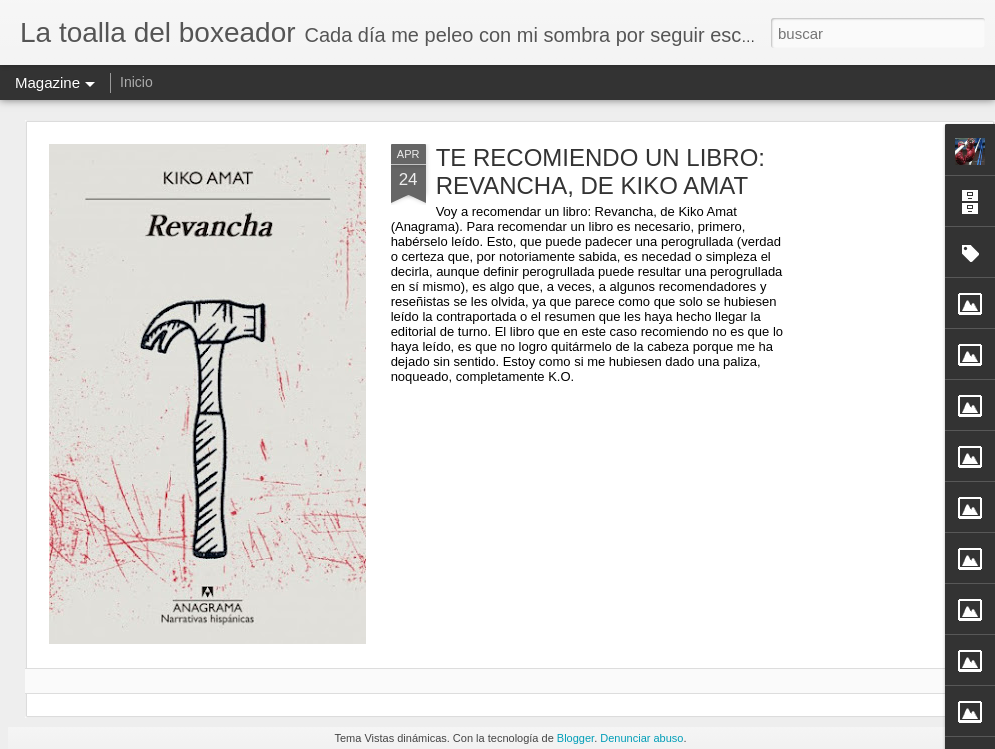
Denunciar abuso (641, 738)
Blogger (575, 738)
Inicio (136, 82)
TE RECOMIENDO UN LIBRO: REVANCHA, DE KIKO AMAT (600, 171)
